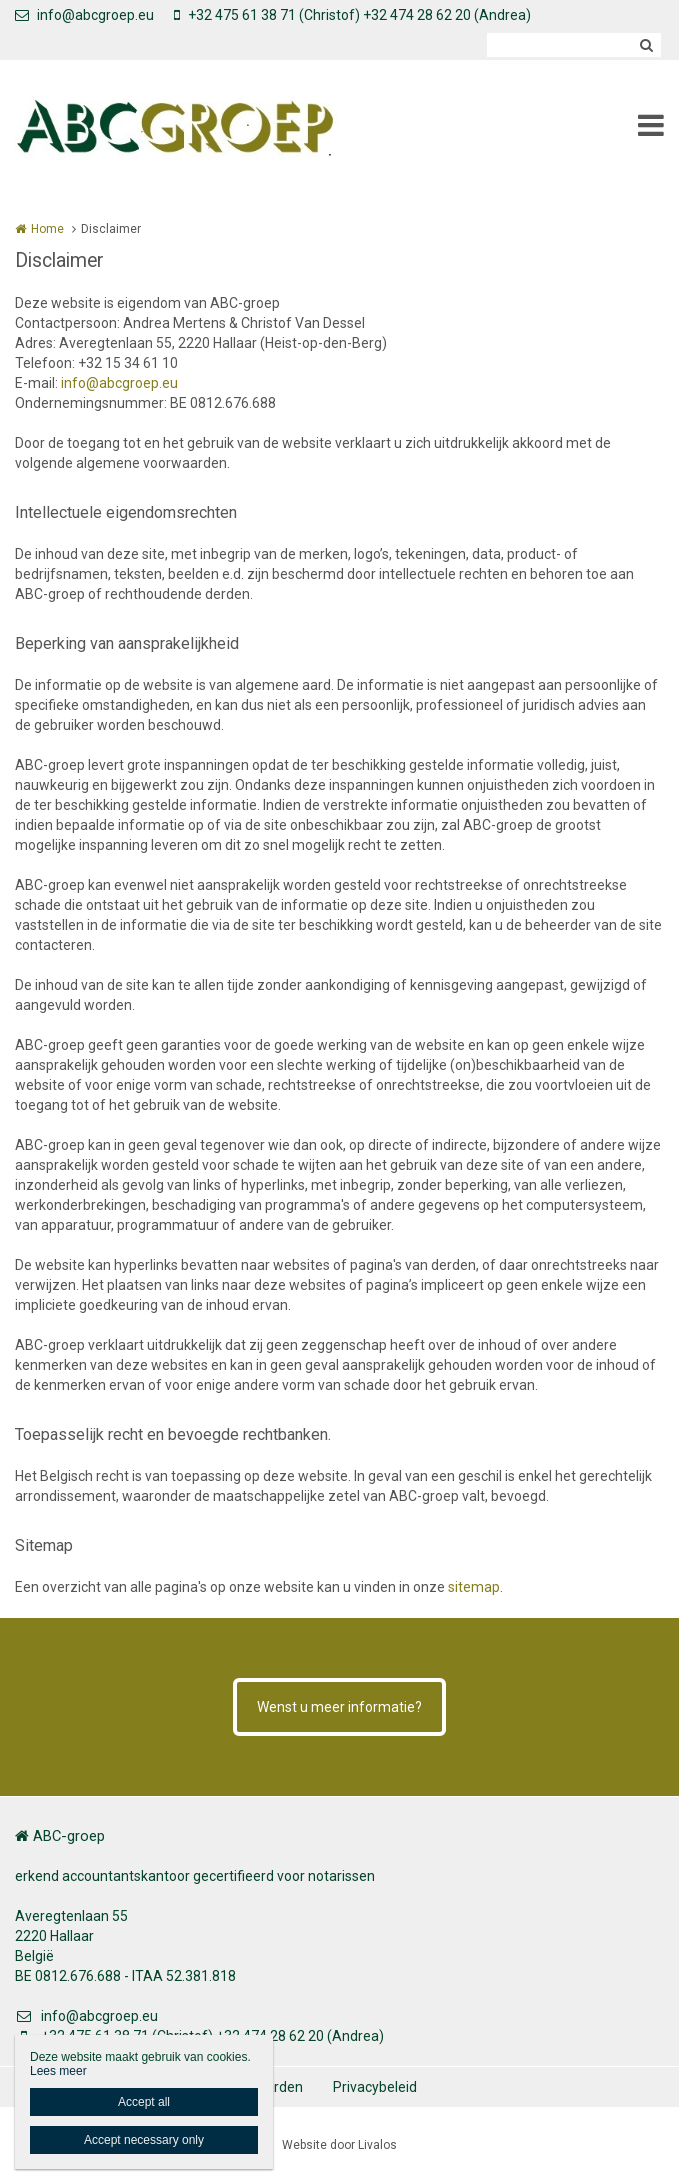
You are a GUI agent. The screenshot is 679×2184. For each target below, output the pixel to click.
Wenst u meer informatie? (339, 1707)
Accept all (144, 2102)
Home (47, 229)
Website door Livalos (339, 2145)
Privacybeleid (375, 2087)
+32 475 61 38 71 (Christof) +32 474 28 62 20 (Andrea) (352, 15)
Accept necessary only (144, 2140)
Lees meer (58, 2071)
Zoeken (646, 45)
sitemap (474, 1587)
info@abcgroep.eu (84, 15)
